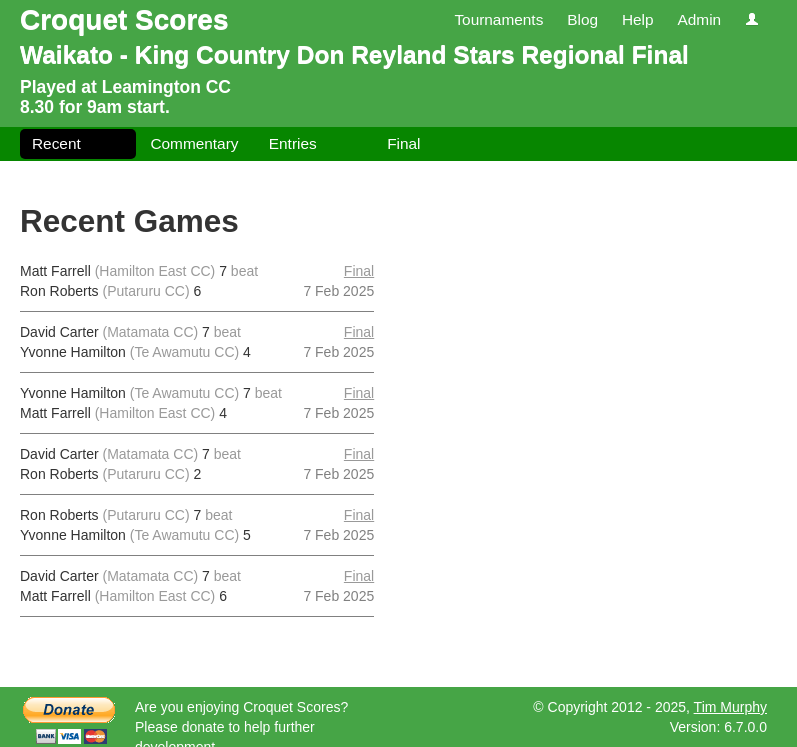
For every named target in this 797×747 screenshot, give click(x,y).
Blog (582, 19)
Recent (56, 143)
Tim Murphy (730, 707)
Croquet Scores (124, 19)
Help (638, 19)
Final (403, 143)
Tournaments (498, 19)
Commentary (194, 143)
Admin (699, 19)
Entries (293, 143)
